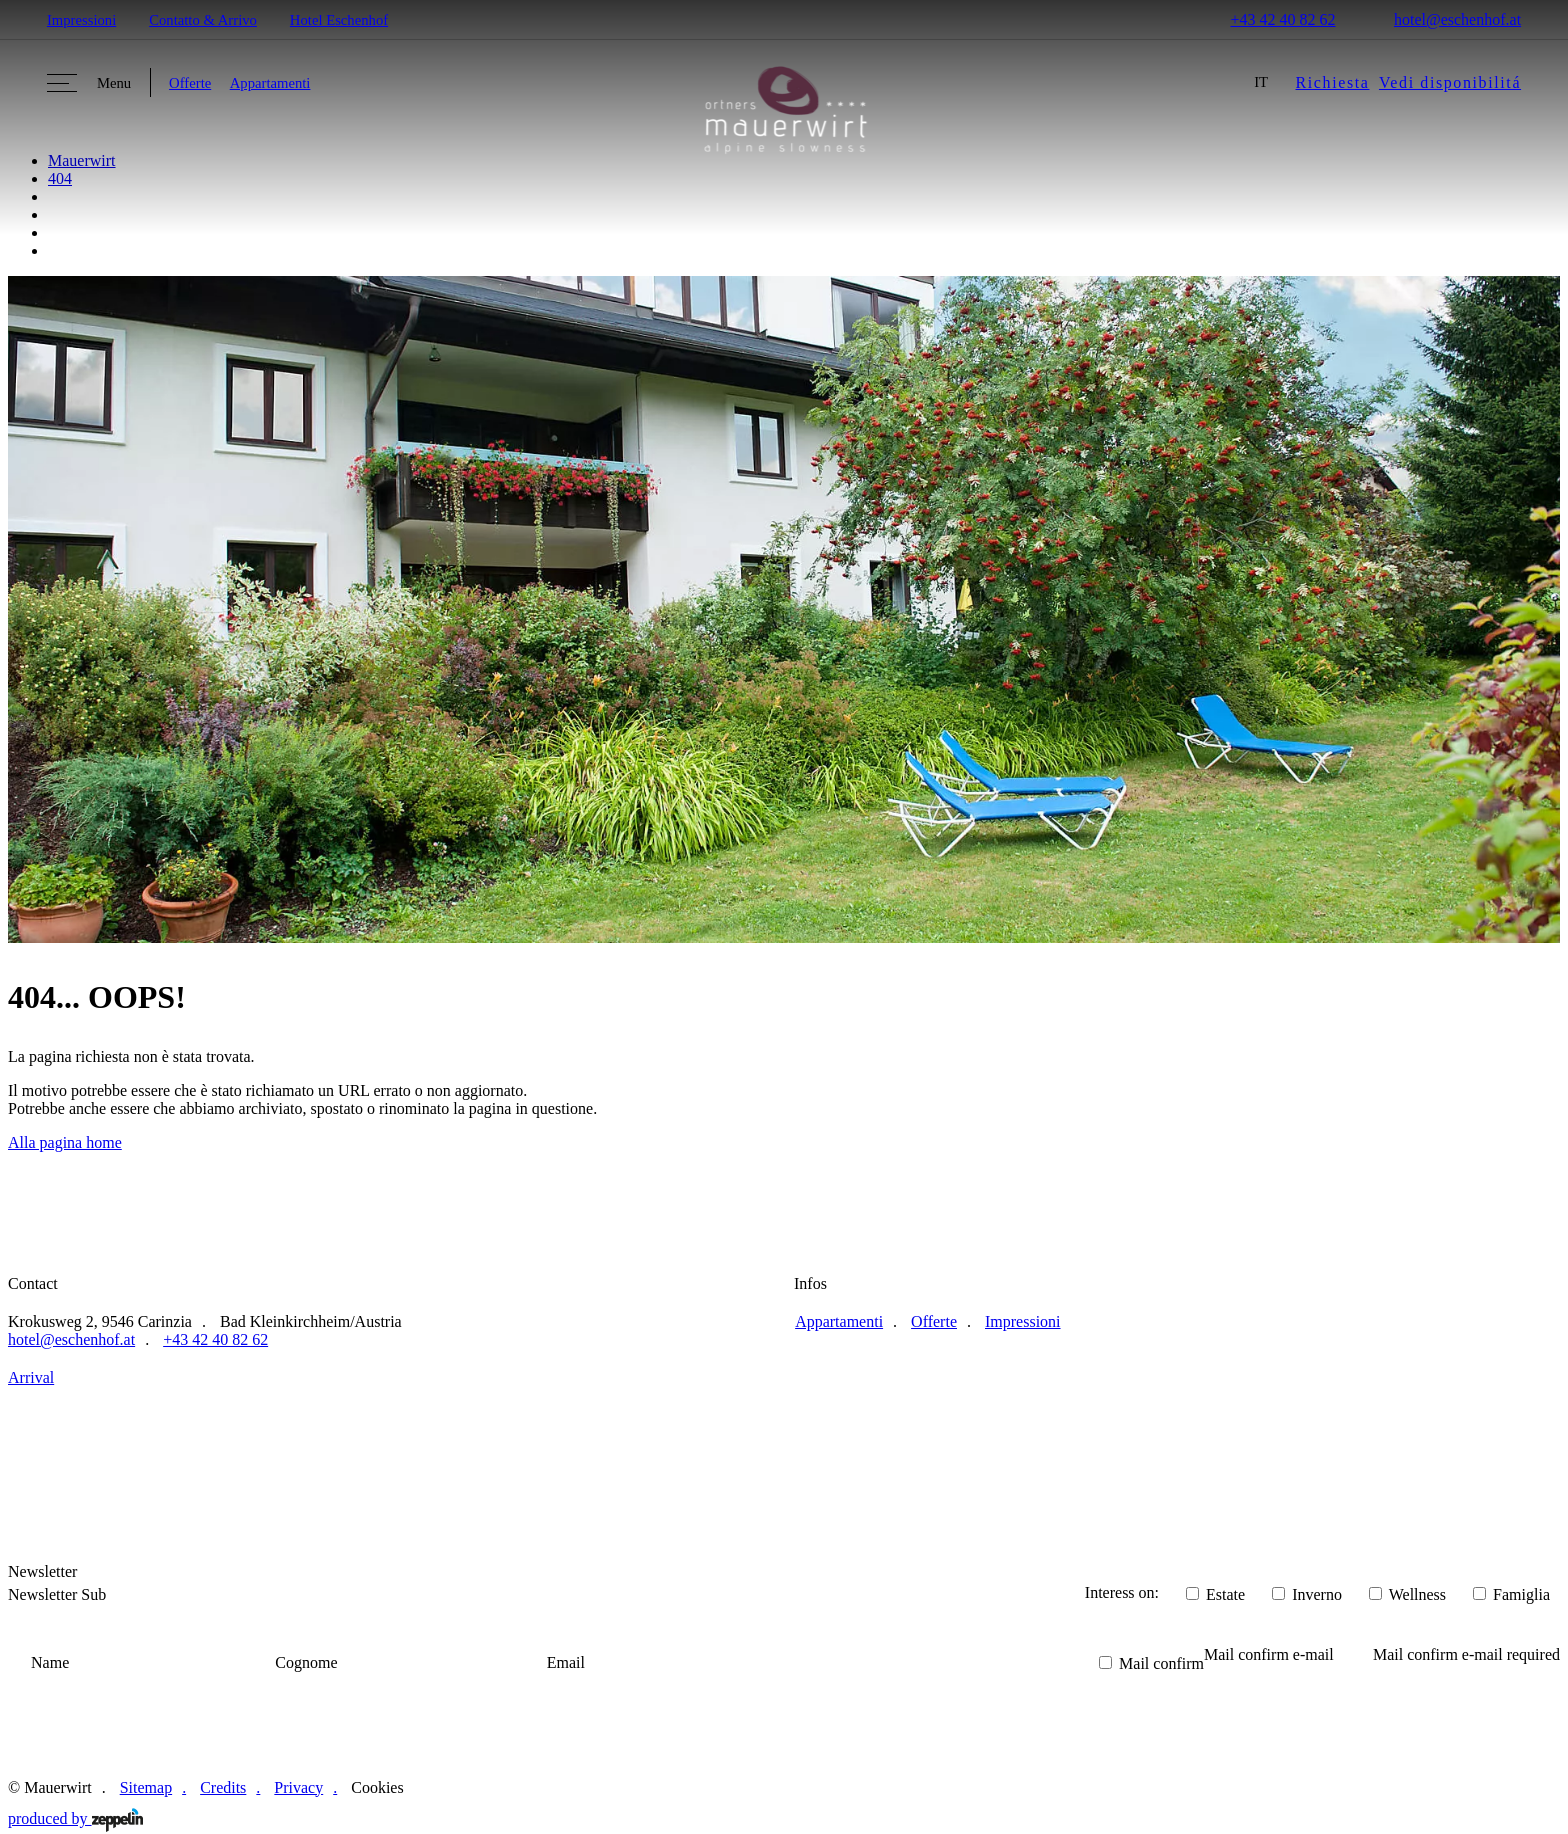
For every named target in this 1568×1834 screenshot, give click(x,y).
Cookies (377, 1787)
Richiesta (1333, 82)
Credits (223, 1787)
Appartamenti (270, 83)
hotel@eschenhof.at (1444, 19)
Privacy (298, 1787)
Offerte (190, 83)
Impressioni (81, 20)
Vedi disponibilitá (1450, 82)
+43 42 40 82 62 (1270, 19)
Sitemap (146, 1787)
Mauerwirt (82, 160)
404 (60, 178)
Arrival (31, 1377)
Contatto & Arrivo (203, 20)
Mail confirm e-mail (1269, 1654)
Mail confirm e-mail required (1466, 1654)
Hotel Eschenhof (339, 20)
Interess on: (1122, 1592)
